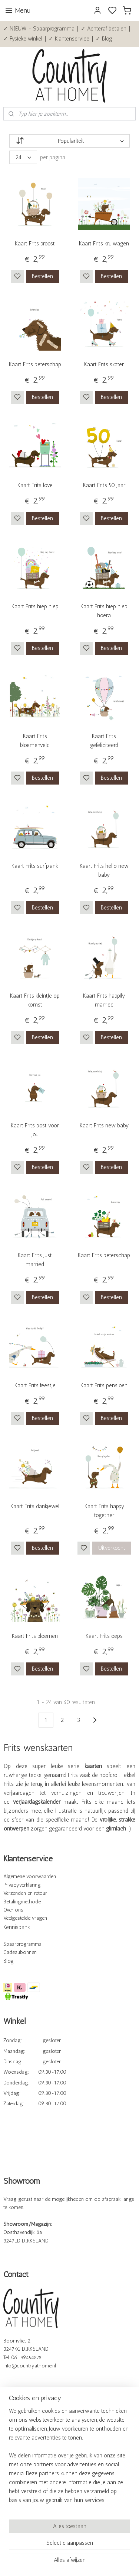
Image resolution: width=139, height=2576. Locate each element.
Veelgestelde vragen (25, 1918)
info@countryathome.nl (29, 2366)
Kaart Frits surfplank (34, 866)
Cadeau (11, 1952)
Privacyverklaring (22, 1885)
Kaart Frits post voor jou (35, 1130)
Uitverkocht (111, 1548)
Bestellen (42, 276)
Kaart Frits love (35, 485)
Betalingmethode (22, 1902)
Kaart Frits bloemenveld (35, 740)
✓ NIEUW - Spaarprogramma (39, 28)
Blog (8, 1961)
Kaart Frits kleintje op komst (35, 1000)
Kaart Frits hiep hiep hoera (104, 611)
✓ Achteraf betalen (103, 28)
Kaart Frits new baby (104, 1125)
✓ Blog (104, 38)
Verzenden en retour (25, 1893)
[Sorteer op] (69, 141)
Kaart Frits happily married (104, 1000)
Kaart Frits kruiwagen (104, 243)
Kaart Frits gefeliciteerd (104, 740)
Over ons (13, 1910)
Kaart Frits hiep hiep (35, 606)
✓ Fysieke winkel (22, 38)
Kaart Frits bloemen (35, 1636)
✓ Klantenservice (69, 38)
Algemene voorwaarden (29, 1876)
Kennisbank (16, 1927)
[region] (69, 2458)
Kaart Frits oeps (104, 1636)
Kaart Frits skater (104, 364)
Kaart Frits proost (35, 243)
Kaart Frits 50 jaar (104, 485)
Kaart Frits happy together (104, 1511)
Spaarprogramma (22, 1944)
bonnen (28, 1952)
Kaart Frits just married (35, 1260)
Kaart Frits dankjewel (34, 1506)
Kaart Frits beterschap (35, 364)
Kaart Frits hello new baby (104, 870)
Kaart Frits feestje (35, 1385)
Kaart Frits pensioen (104, 1385)
